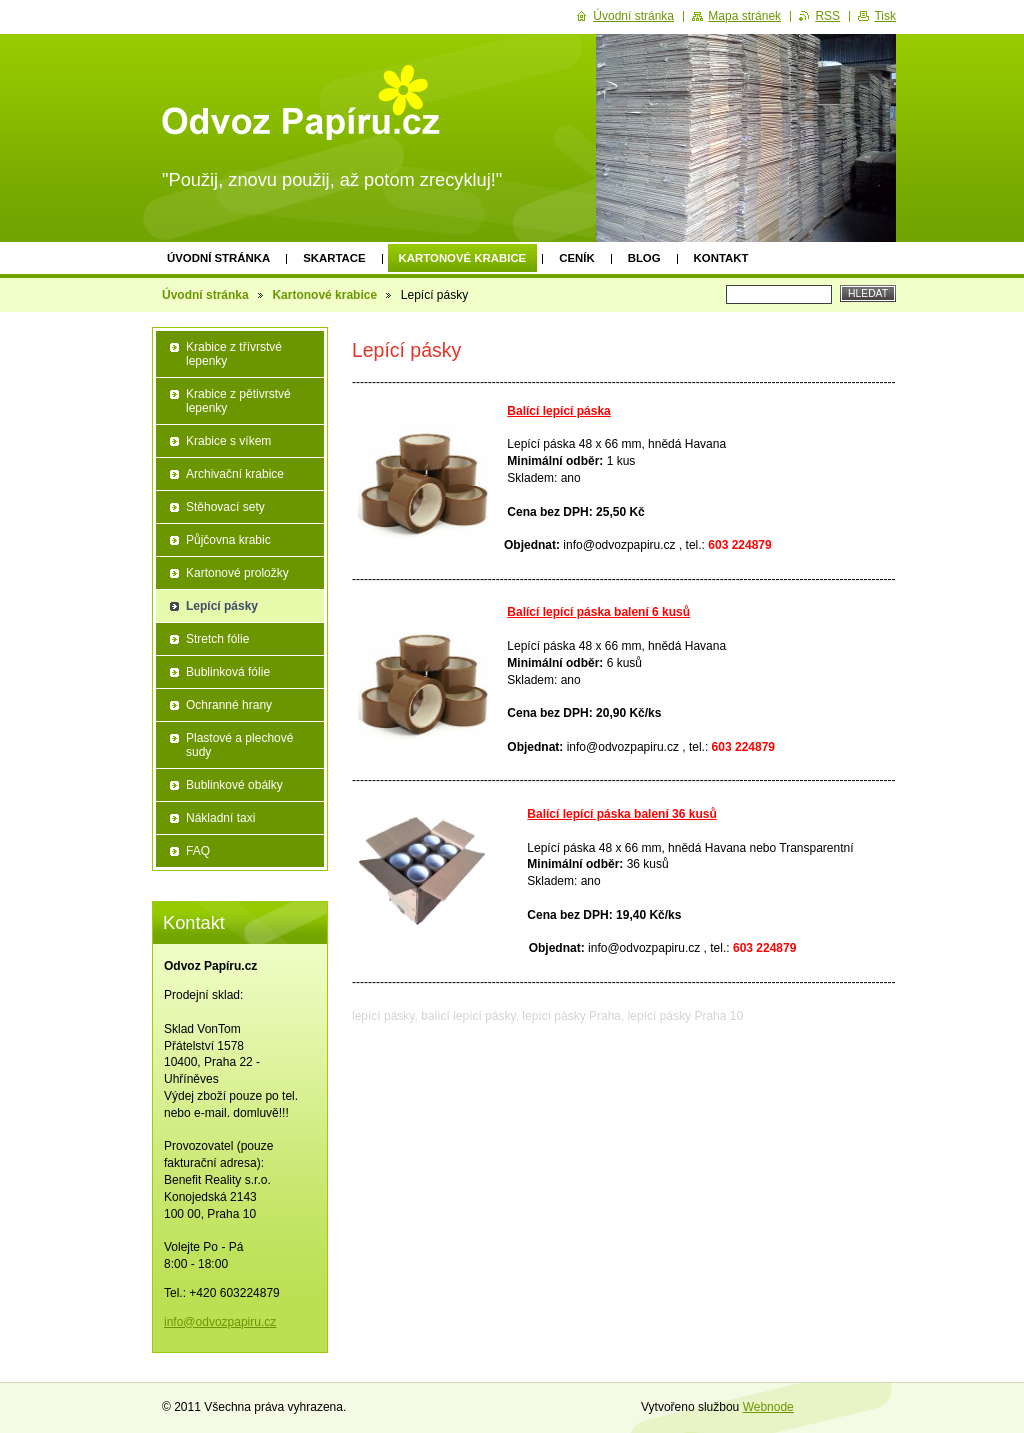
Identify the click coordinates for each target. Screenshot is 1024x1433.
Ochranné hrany (229, 705)
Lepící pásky (222, 606)
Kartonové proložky (237, 573)
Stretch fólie (217, 639)
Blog (644, 258)
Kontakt (721, 258)
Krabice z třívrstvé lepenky (234, 354)
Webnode (768, 1407)
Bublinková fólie (228, 672)
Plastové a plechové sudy (239, 745)
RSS (827, 16)
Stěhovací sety (225, 507)
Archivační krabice (235, 474)
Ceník (576, 258)
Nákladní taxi (220, 818)
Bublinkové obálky (234, 785)
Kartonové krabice (463, 258)
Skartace (334, 258)
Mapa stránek (744, 16)
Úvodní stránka (218, 258)
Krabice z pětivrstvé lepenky (238, 401)
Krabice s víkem (228, 441)
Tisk (885, 16)
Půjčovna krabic (228, 540)
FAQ (198, 851)
